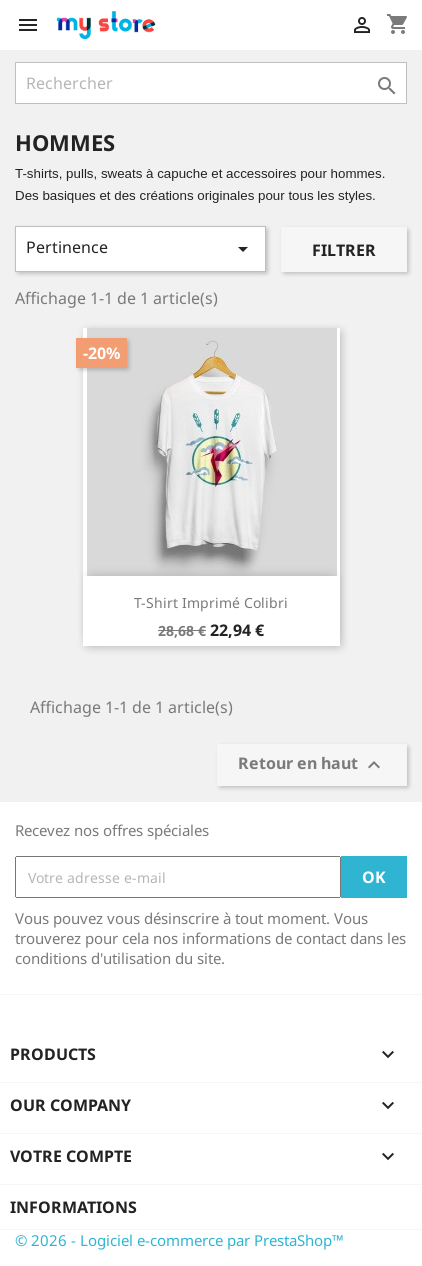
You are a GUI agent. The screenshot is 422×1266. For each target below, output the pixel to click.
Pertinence (140, 248)
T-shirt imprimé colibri (211, 602)
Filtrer (344, 250)
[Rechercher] (211, 83)
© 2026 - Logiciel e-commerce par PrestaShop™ (179, 1240)
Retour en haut (312, 765)
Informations (73, 1207)
